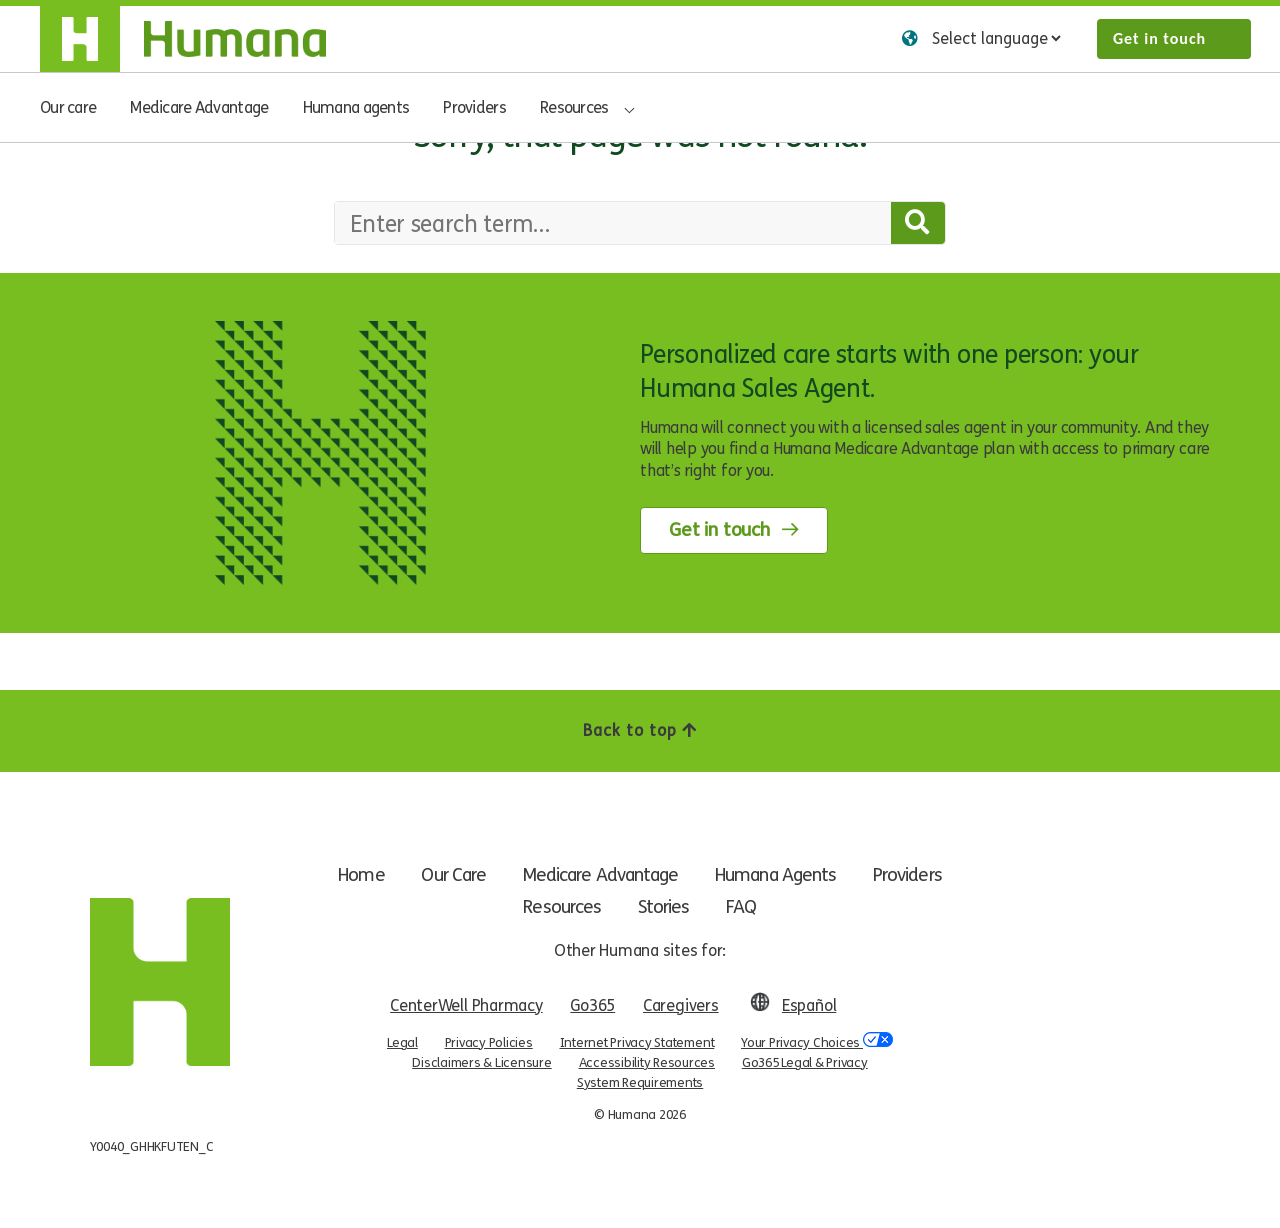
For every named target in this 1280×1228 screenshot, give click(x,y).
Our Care (448, 875)
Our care (68, 107)
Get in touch (1159, 38)
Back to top (640, 730)
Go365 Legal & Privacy (805, 1063)
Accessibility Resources (647, 1063)
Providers (474, 107)
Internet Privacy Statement (637, 1043)
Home (353, 875)
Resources (574, 107)
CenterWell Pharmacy (466, 1005)
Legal (402, 1043)
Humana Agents (780, 875)
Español (809, 1005)
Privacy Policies (489, 1043)
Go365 (592, 1005)
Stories (663, 907)
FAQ (743, 907)
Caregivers (681, 1005)
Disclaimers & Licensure (481, 1063)
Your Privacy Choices (817, 1041)
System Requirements (640, 1083)
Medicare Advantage (199, 107)
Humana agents (356, 107)
